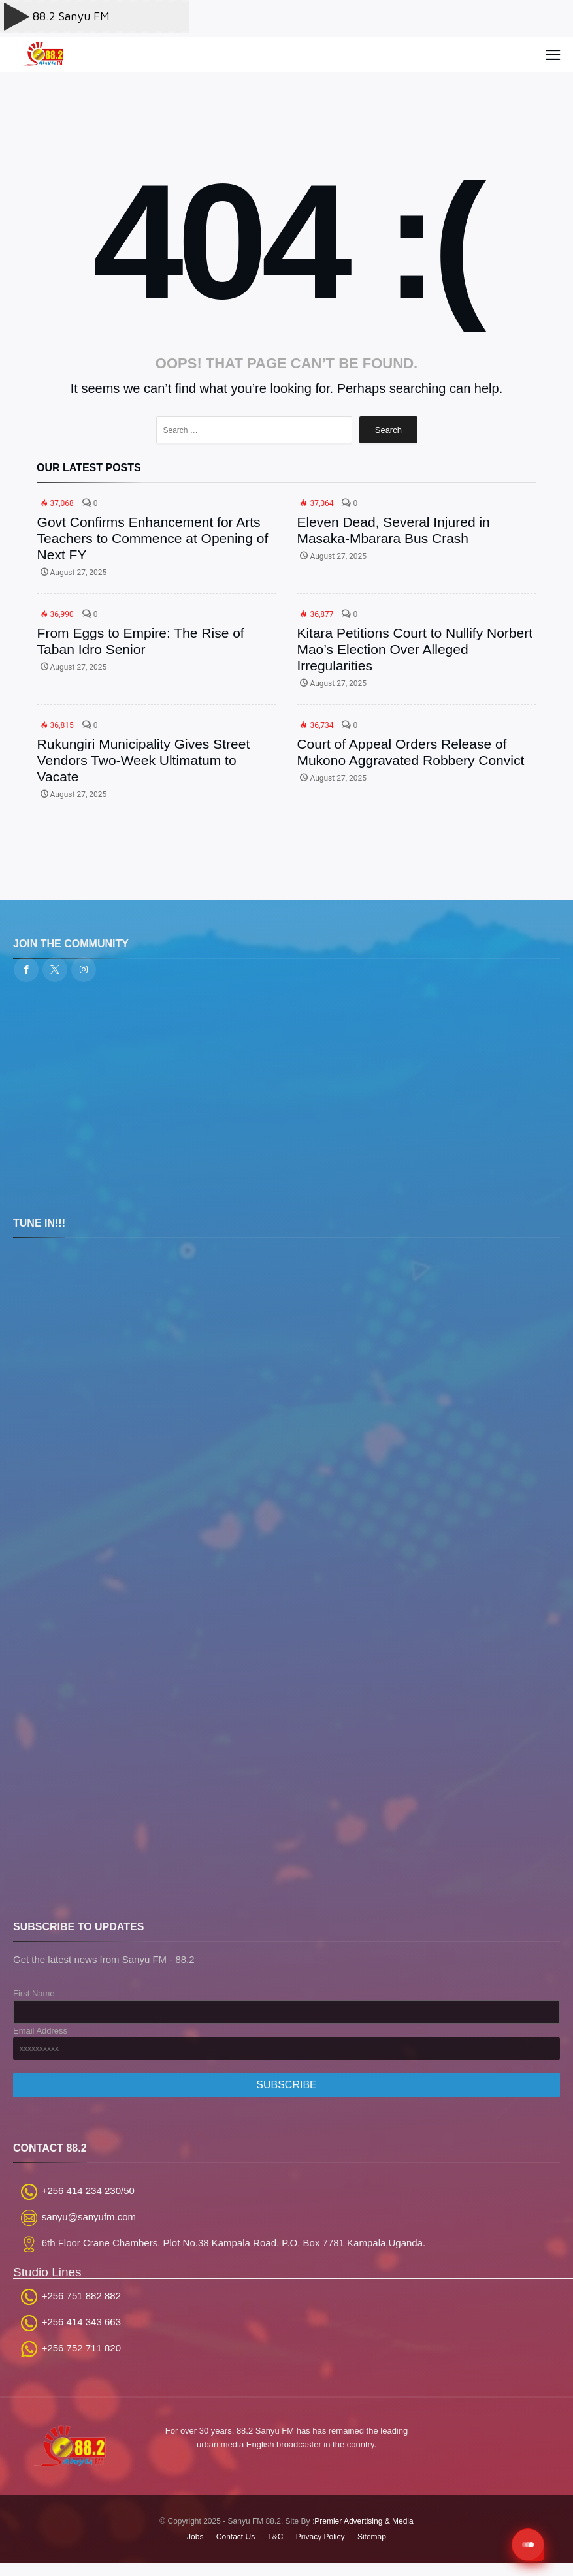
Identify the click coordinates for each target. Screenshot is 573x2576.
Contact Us (235, 2536)
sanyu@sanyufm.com (89, 2216)
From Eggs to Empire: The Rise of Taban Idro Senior (140, 641)
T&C (276, 2536)
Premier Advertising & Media (363, 2521)
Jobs (195, 2536)
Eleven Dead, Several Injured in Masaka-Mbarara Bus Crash (393, 530)
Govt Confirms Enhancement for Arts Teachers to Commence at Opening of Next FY (153, 538)
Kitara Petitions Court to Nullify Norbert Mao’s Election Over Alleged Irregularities (414, 649)
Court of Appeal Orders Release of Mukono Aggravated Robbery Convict (410, 752)
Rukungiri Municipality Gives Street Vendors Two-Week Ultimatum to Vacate (143, 760)
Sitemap (371, 2536)
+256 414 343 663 (81, 2321)
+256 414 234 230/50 (88, 2190)
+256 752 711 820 (81, 2347)
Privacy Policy (320, 2536)
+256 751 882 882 (81, 2295)
